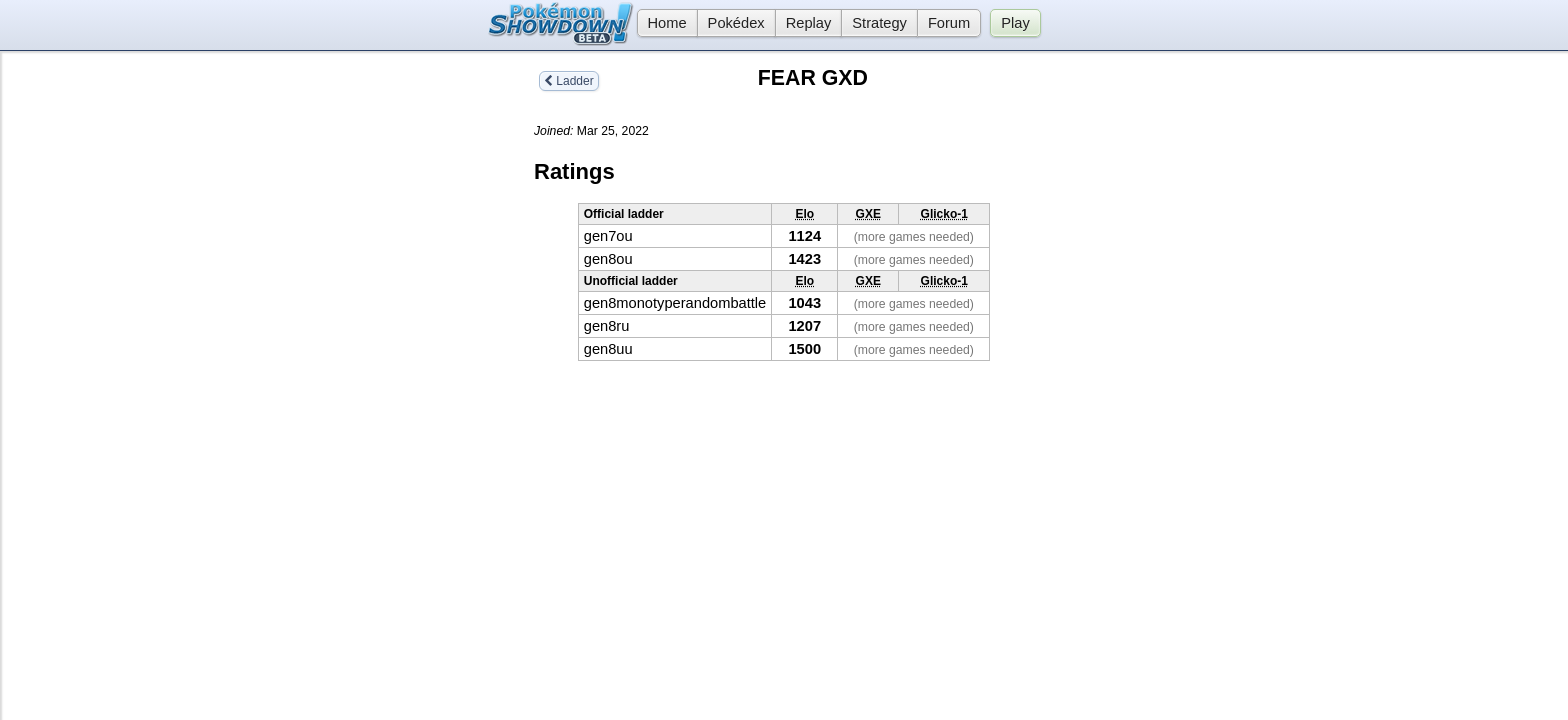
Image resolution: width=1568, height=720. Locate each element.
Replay (809, 23)
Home (662, 23)
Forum (949, 23)
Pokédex (736, 23)
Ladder (569, 81)
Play (1015, 23)
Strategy (879, 23)
